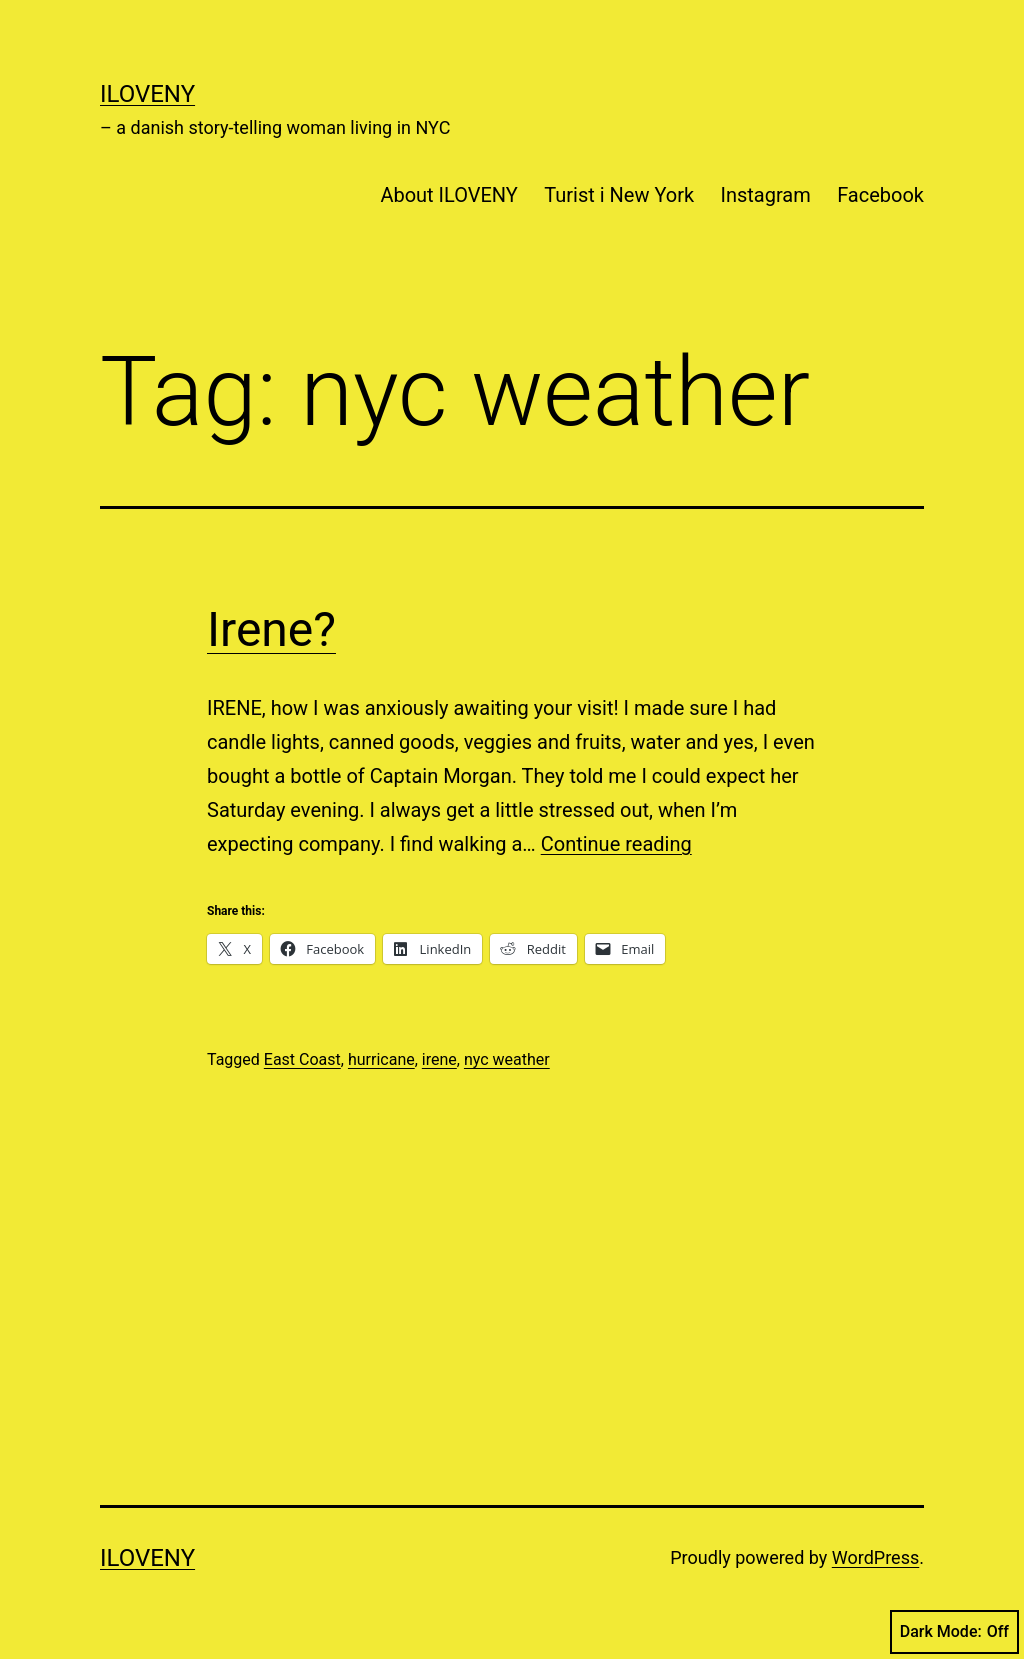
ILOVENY (147, 94)
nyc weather (507, 1059)
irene (439, 1059)
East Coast (302, 1059)
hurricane (381, 1059)
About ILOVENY (448, 195)
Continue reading (616, 844)
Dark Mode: (954, 1632)
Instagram (766, 195)
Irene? (271, 629)
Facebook (880, 195)
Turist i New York (619, 195)
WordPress (875, 1557)
